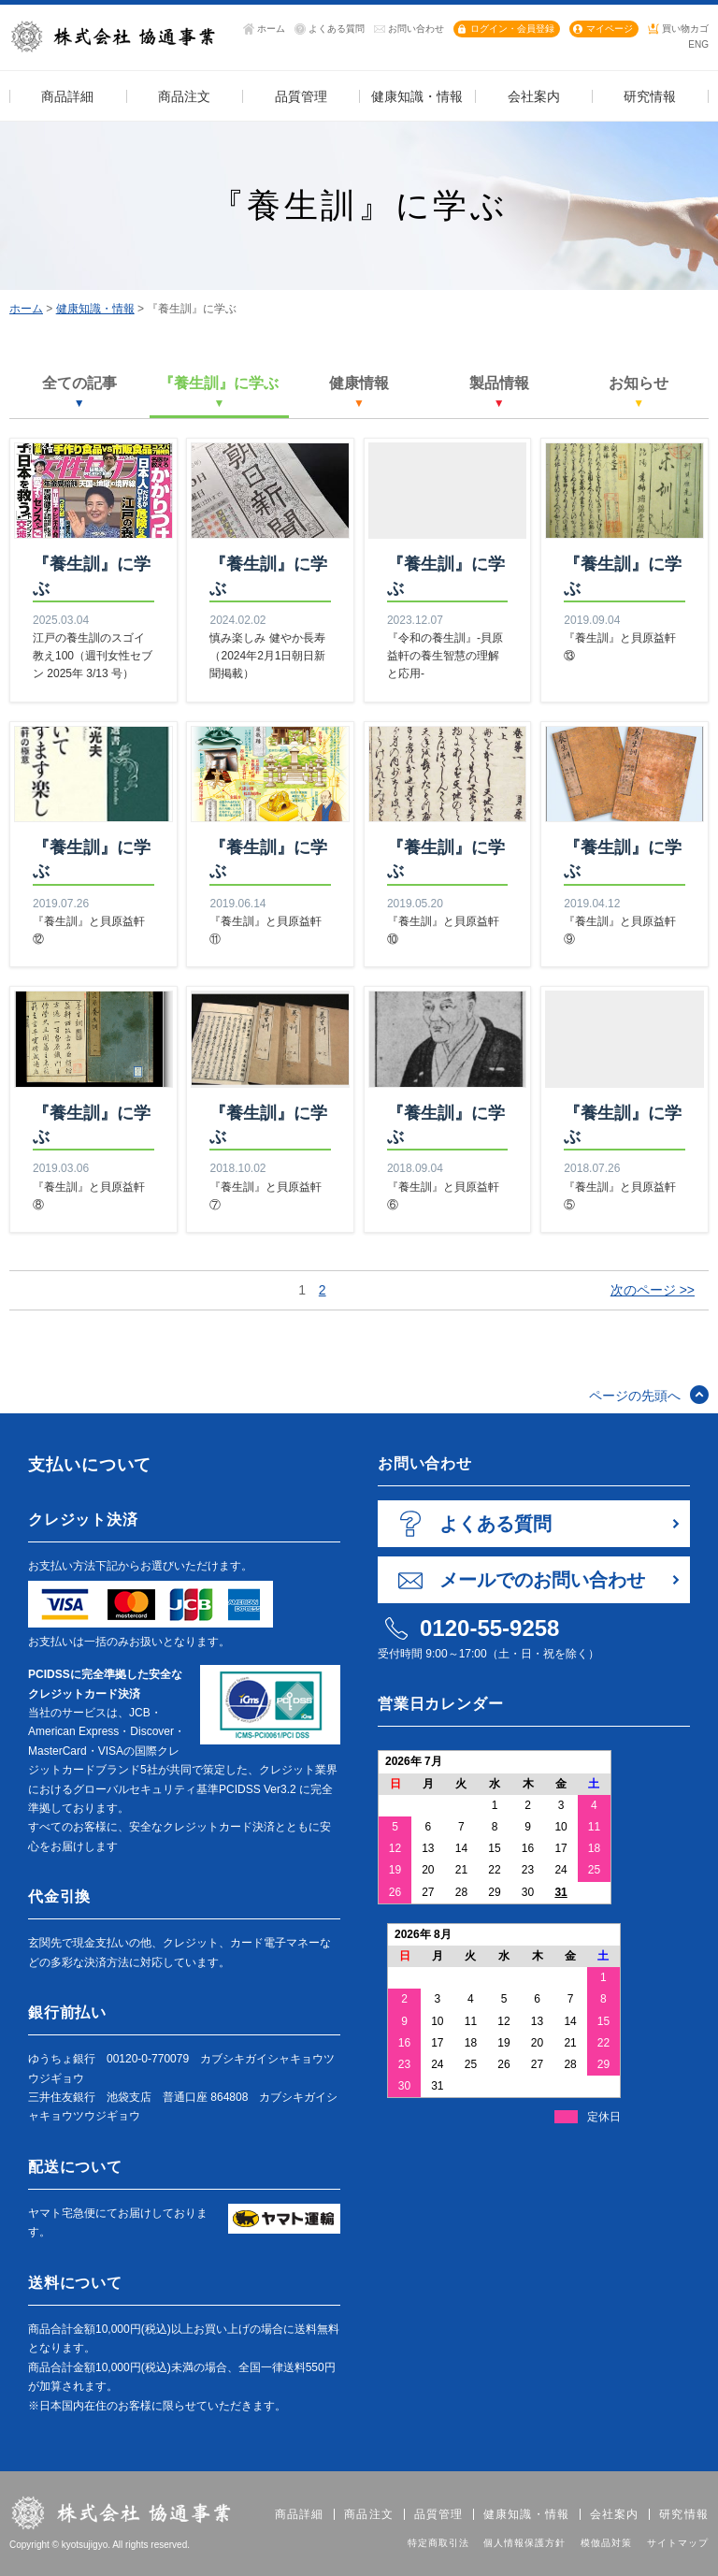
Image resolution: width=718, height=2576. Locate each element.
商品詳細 (299, 2514)
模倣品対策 (606, 2543)
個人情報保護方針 (524, 2543)
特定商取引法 (438, 2543)
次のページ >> (652, 1289)
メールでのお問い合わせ (542, 1580)
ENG (698, 44)
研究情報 (684, 2514)
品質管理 (439, 2514)
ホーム (271, 28)
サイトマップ (678, 2543)
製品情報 (499, 392)
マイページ (609, 28)
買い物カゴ (685, 28)
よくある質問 (337, 28)
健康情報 (359, 392)
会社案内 (614, 2514)
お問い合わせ (416, 28)
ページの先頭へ (635, 1395)
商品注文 (369, 2514)
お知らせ (638, 392)
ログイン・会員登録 (512, 28)
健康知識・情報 (95, 308)
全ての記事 (79, 392)
